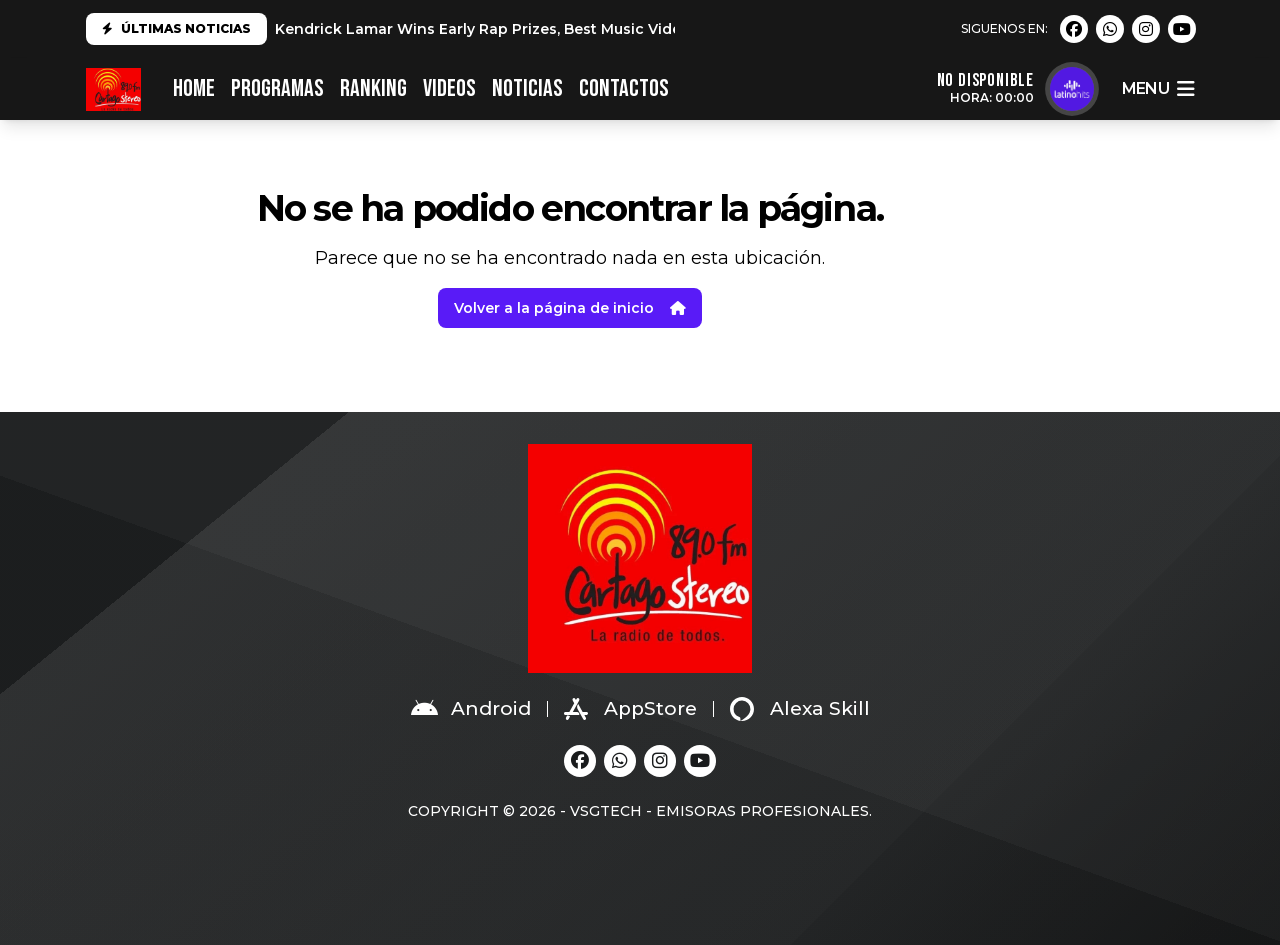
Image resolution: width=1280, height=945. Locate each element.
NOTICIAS (527, 88)
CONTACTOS (624, 88)
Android (471, 709)
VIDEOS (449, 88)
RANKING (373, 88)
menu (1158, 89)
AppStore (630, 709)
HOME (194, 88)
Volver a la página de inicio (570, 308)
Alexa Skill (800, 709)
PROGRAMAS (277, 88)
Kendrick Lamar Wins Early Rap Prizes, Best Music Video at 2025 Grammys (549, 29)
